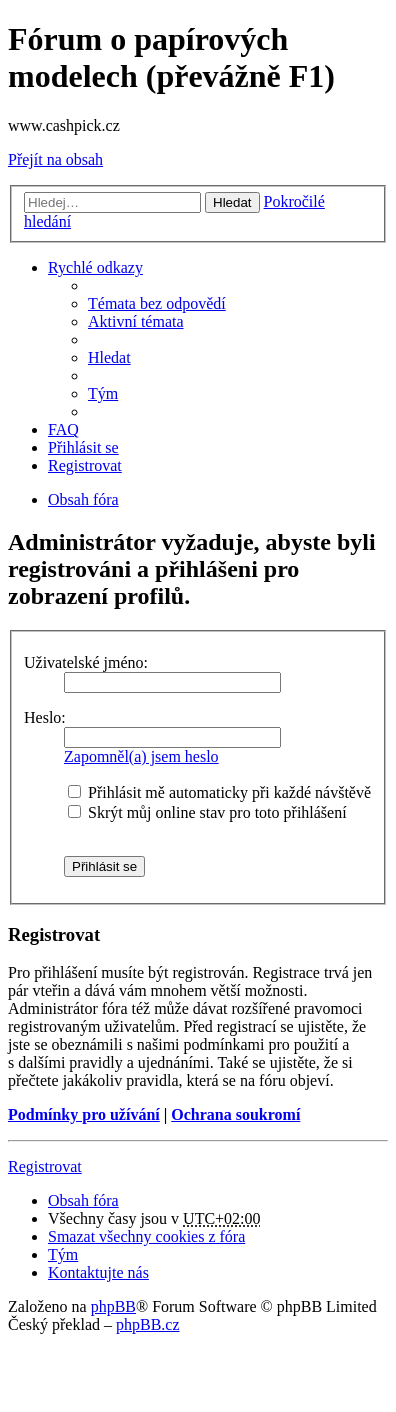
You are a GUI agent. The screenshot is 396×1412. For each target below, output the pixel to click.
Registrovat (45, 1166)
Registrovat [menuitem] (85, 465)
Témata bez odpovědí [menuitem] (157, 303)
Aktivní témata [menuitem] (136, 321)
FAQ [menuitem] (63, 429)
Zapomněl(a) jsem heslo (141, 756)
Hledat (232, 202)
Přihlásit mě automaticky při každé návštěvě (219, 792)
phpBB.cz (148, 1324)
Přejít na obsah (55, 159)
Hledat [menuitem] (109, 357)
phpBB (113, 1306)
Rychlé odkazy (95, 267)
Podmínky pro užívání (84, 1114)
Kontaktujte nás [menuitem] (98, 1272)
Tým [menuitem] (103, 393)
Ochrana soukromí (235, 1114)
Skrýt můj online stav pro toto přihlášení (207, 812)
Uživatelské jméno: (86, 662)
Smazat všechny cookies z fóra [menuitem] (146, 1236)
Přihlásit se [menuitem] (83, 447)
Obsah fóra (83, 499)
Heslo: (45, 717)
